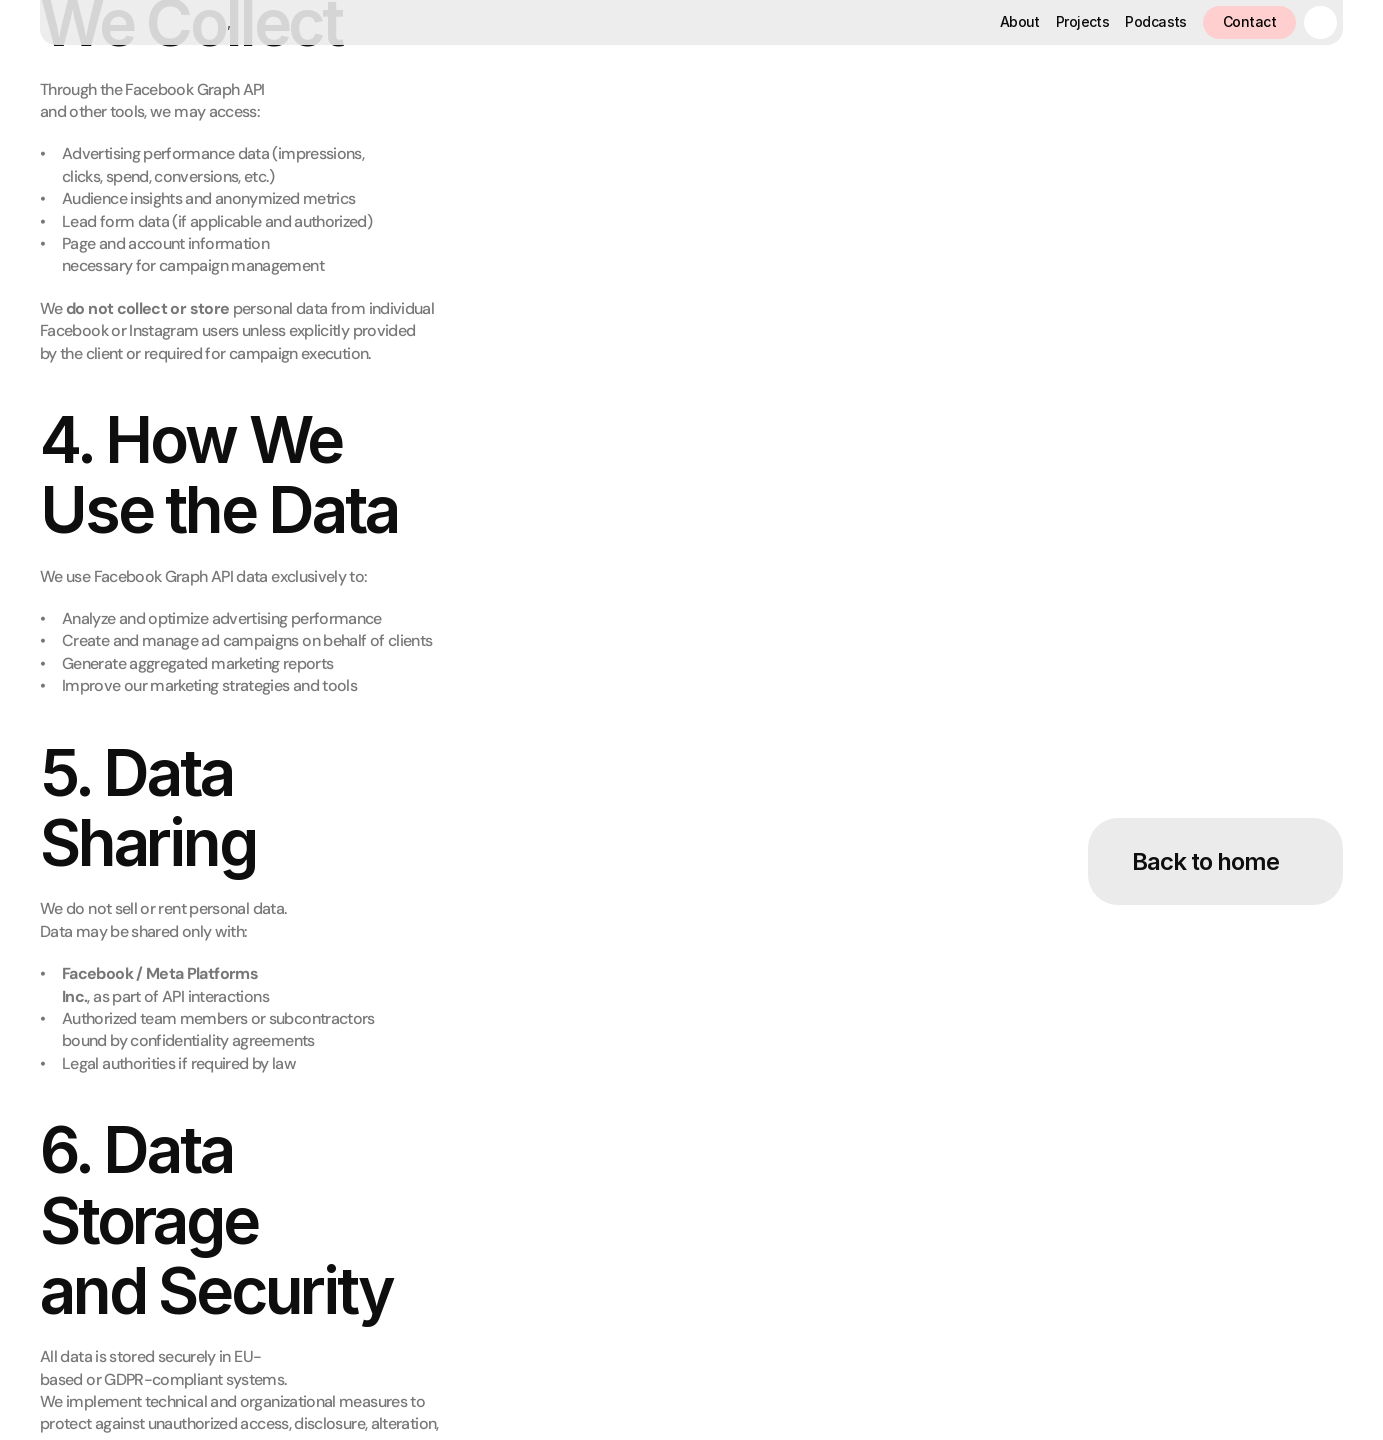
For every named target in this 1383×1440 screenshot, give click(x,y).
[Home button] (132, 22)
